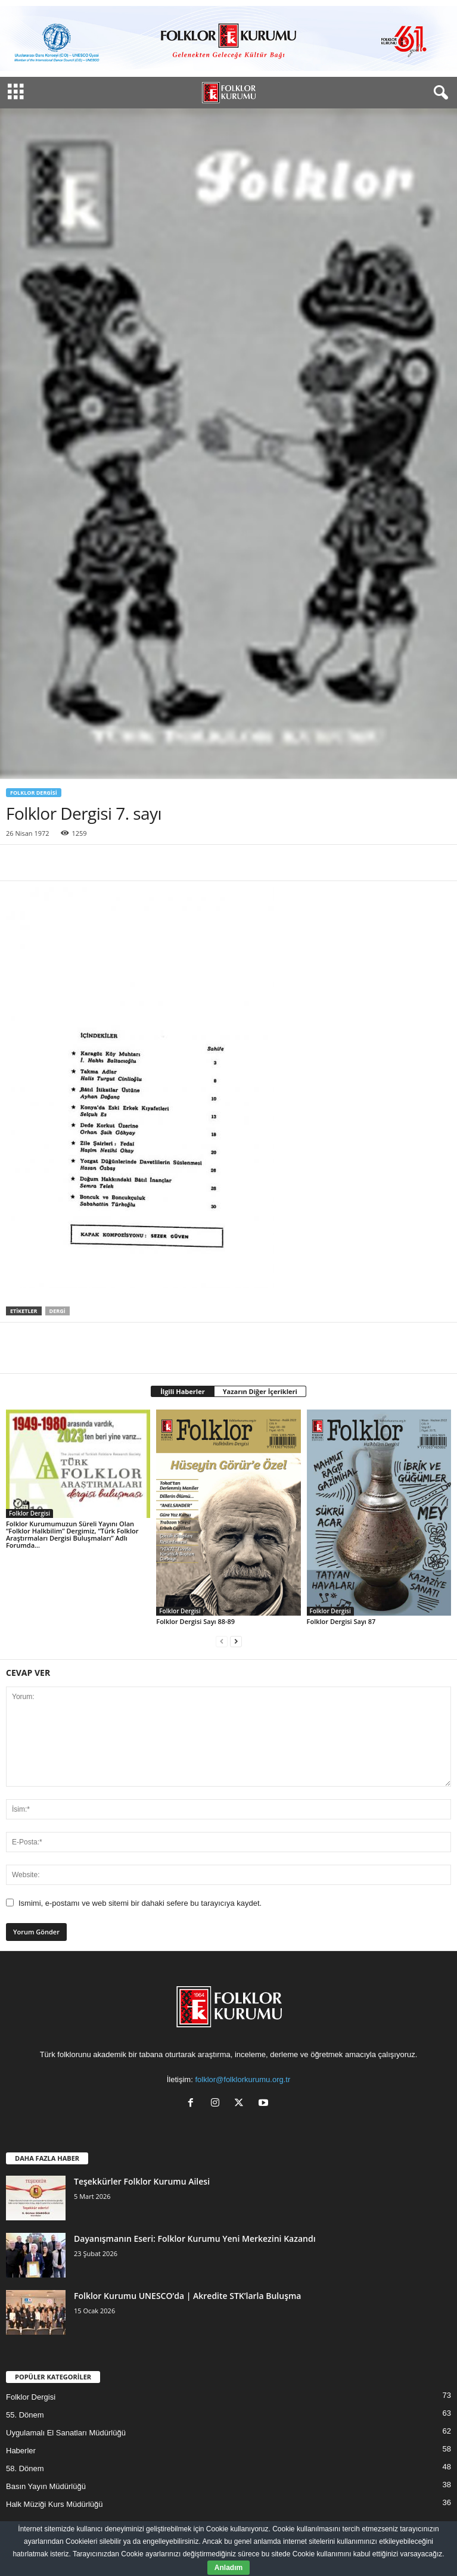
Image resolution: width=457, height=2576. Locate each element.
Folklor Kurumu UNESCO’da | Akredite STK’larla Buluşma (187, 2295)
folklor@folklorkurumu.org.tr (242, 2079)
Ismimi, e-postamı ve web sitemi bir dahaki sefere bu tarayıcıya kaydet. (140, 1903)
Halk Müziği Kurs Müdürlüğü (54, 2504)
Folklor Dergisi (33, 793)
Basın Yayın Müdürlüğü (46, 2486)
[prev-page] (222, 1641)
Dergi (57, 1311)
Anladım (228, 2567)
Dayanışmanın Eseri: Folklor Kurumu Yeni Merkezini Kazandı (195, 2238)
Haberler (21, 2450)
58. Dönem (25, 2468)
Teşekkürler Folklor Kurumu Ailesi (142, 2181)
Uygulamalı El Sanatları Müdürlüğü (66, 2432)
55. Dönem (25, 2414)
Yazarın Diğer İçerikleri (260, 1391)
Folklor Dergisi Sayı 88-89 (195, 1621)
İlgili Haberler (182, 1391)
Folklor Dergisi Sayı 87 (341, 1621)
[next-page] (236, 1641)
